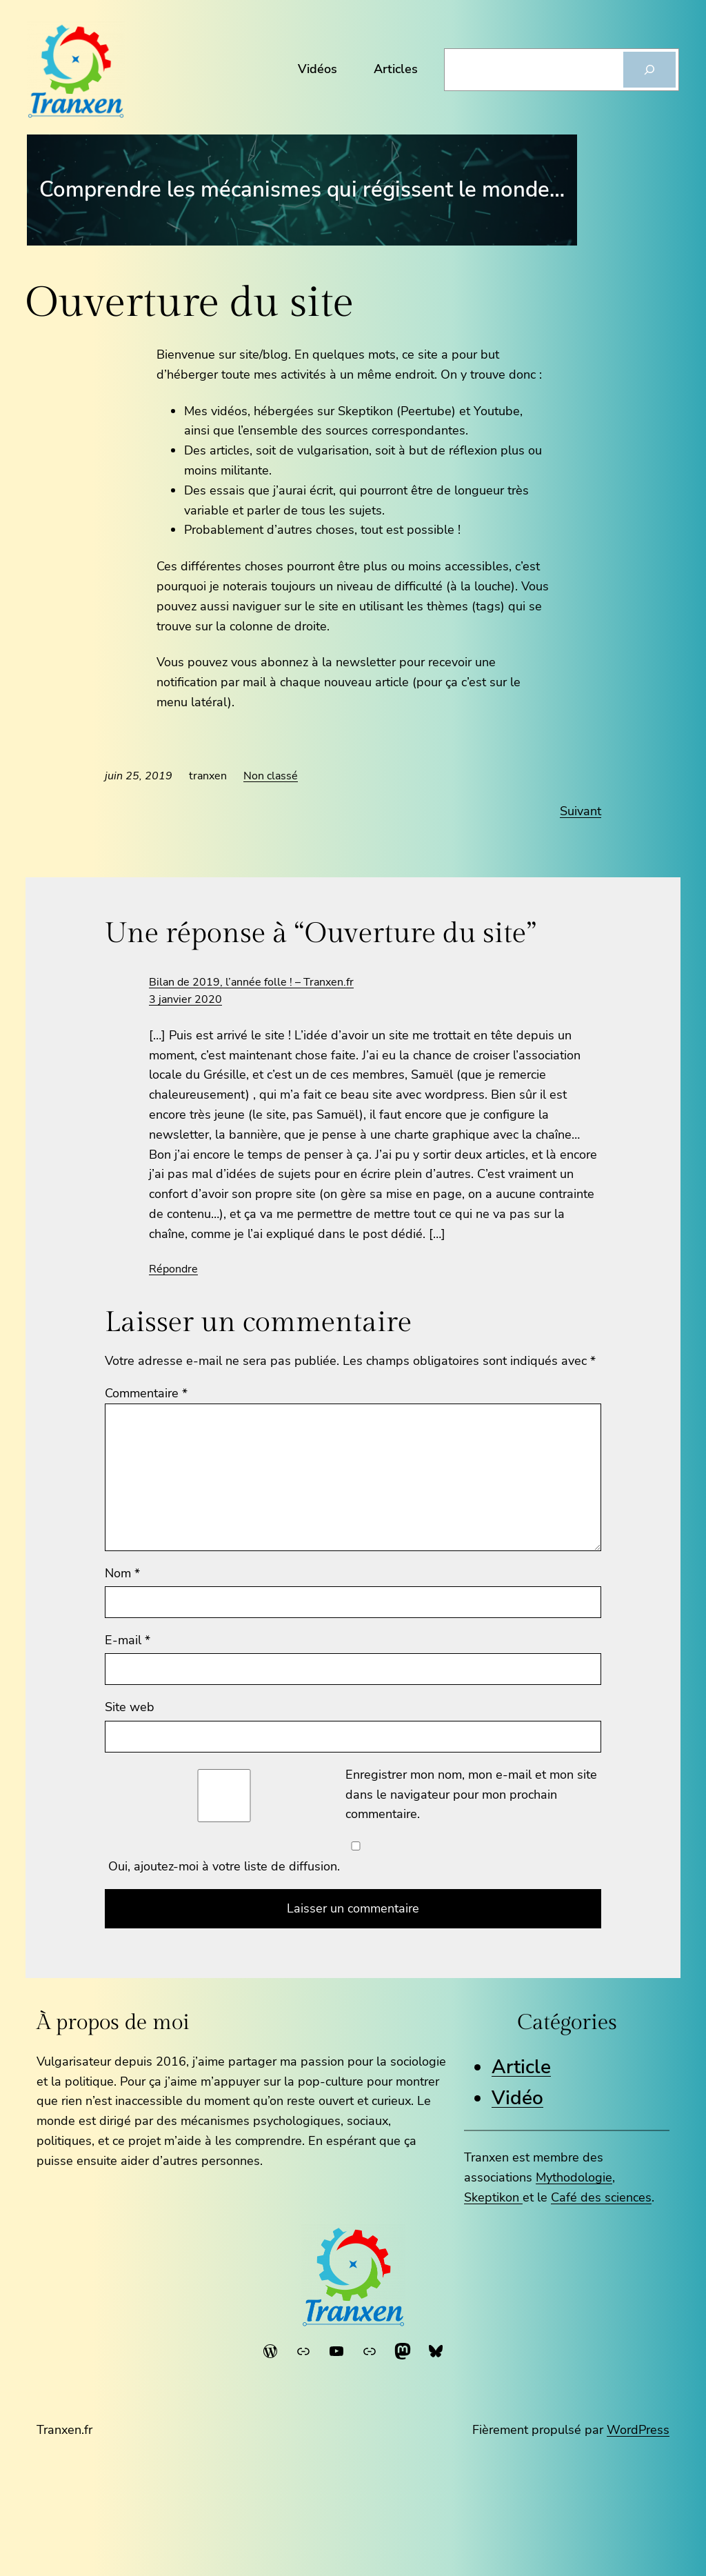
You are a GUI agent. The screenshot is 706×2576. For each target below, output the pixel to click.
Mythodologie (574, 2177)
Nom (122, 1573)
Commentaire (146, 1393)
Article (521, 2067)
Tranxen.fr (64, 2430)
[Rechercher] (649, 70)
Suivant (580, 811)
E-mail (127, 1640)
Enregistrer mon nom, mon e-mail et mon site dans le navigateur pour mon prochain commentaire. (471, 1794)
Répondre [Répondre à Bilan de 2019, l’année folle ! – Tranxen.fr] (173, 1269)
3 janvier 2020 (185, 999)
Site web (129, 1707)
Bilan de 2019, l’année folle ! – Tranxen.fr (251, 982)
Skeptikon (493, 2197)
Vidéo (517, 2098)
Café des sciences (601, 2197)
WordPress (638, 2430)
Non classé (270, 775)
